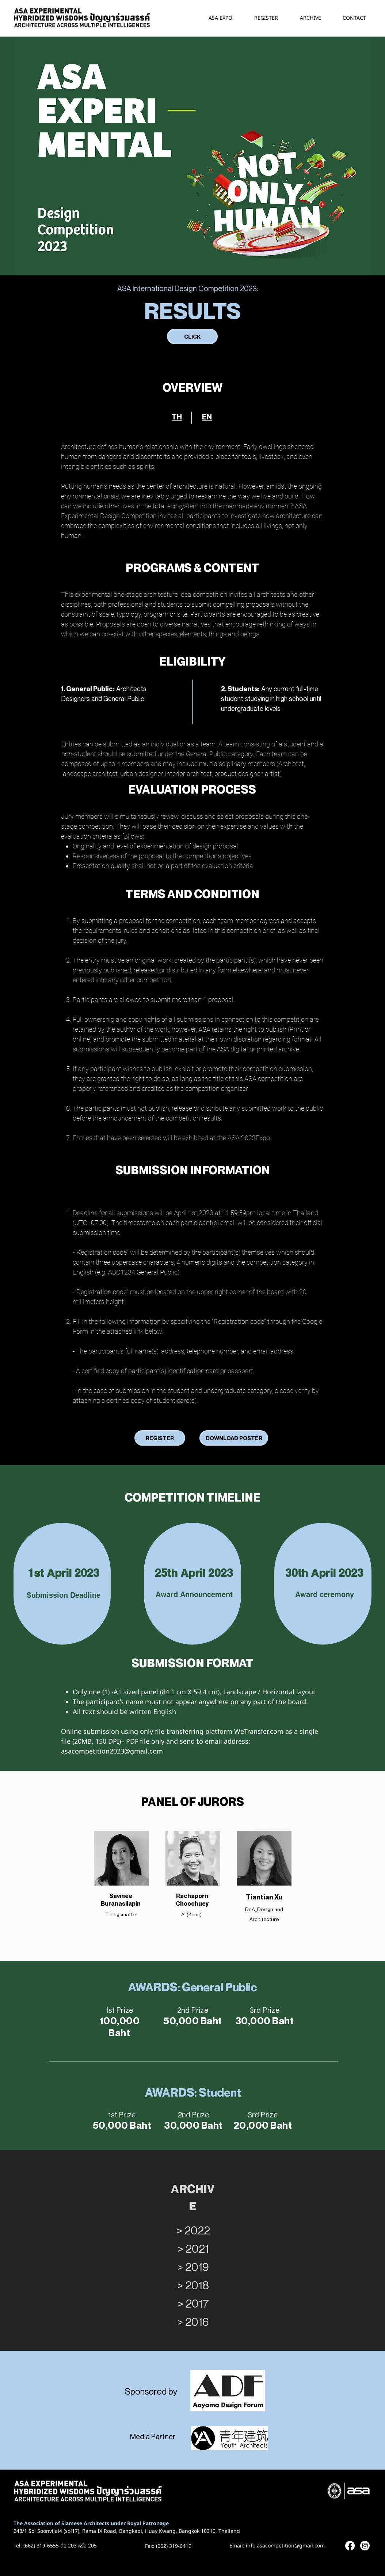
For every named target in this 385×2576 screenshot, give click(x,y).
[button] (305, 18)
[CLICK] (192, 336)
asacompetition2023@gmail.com (112, 1751)
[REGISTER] (159, 1438)
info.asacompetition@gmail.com (285, 2546)
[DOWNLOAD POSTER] (233, 1438)
